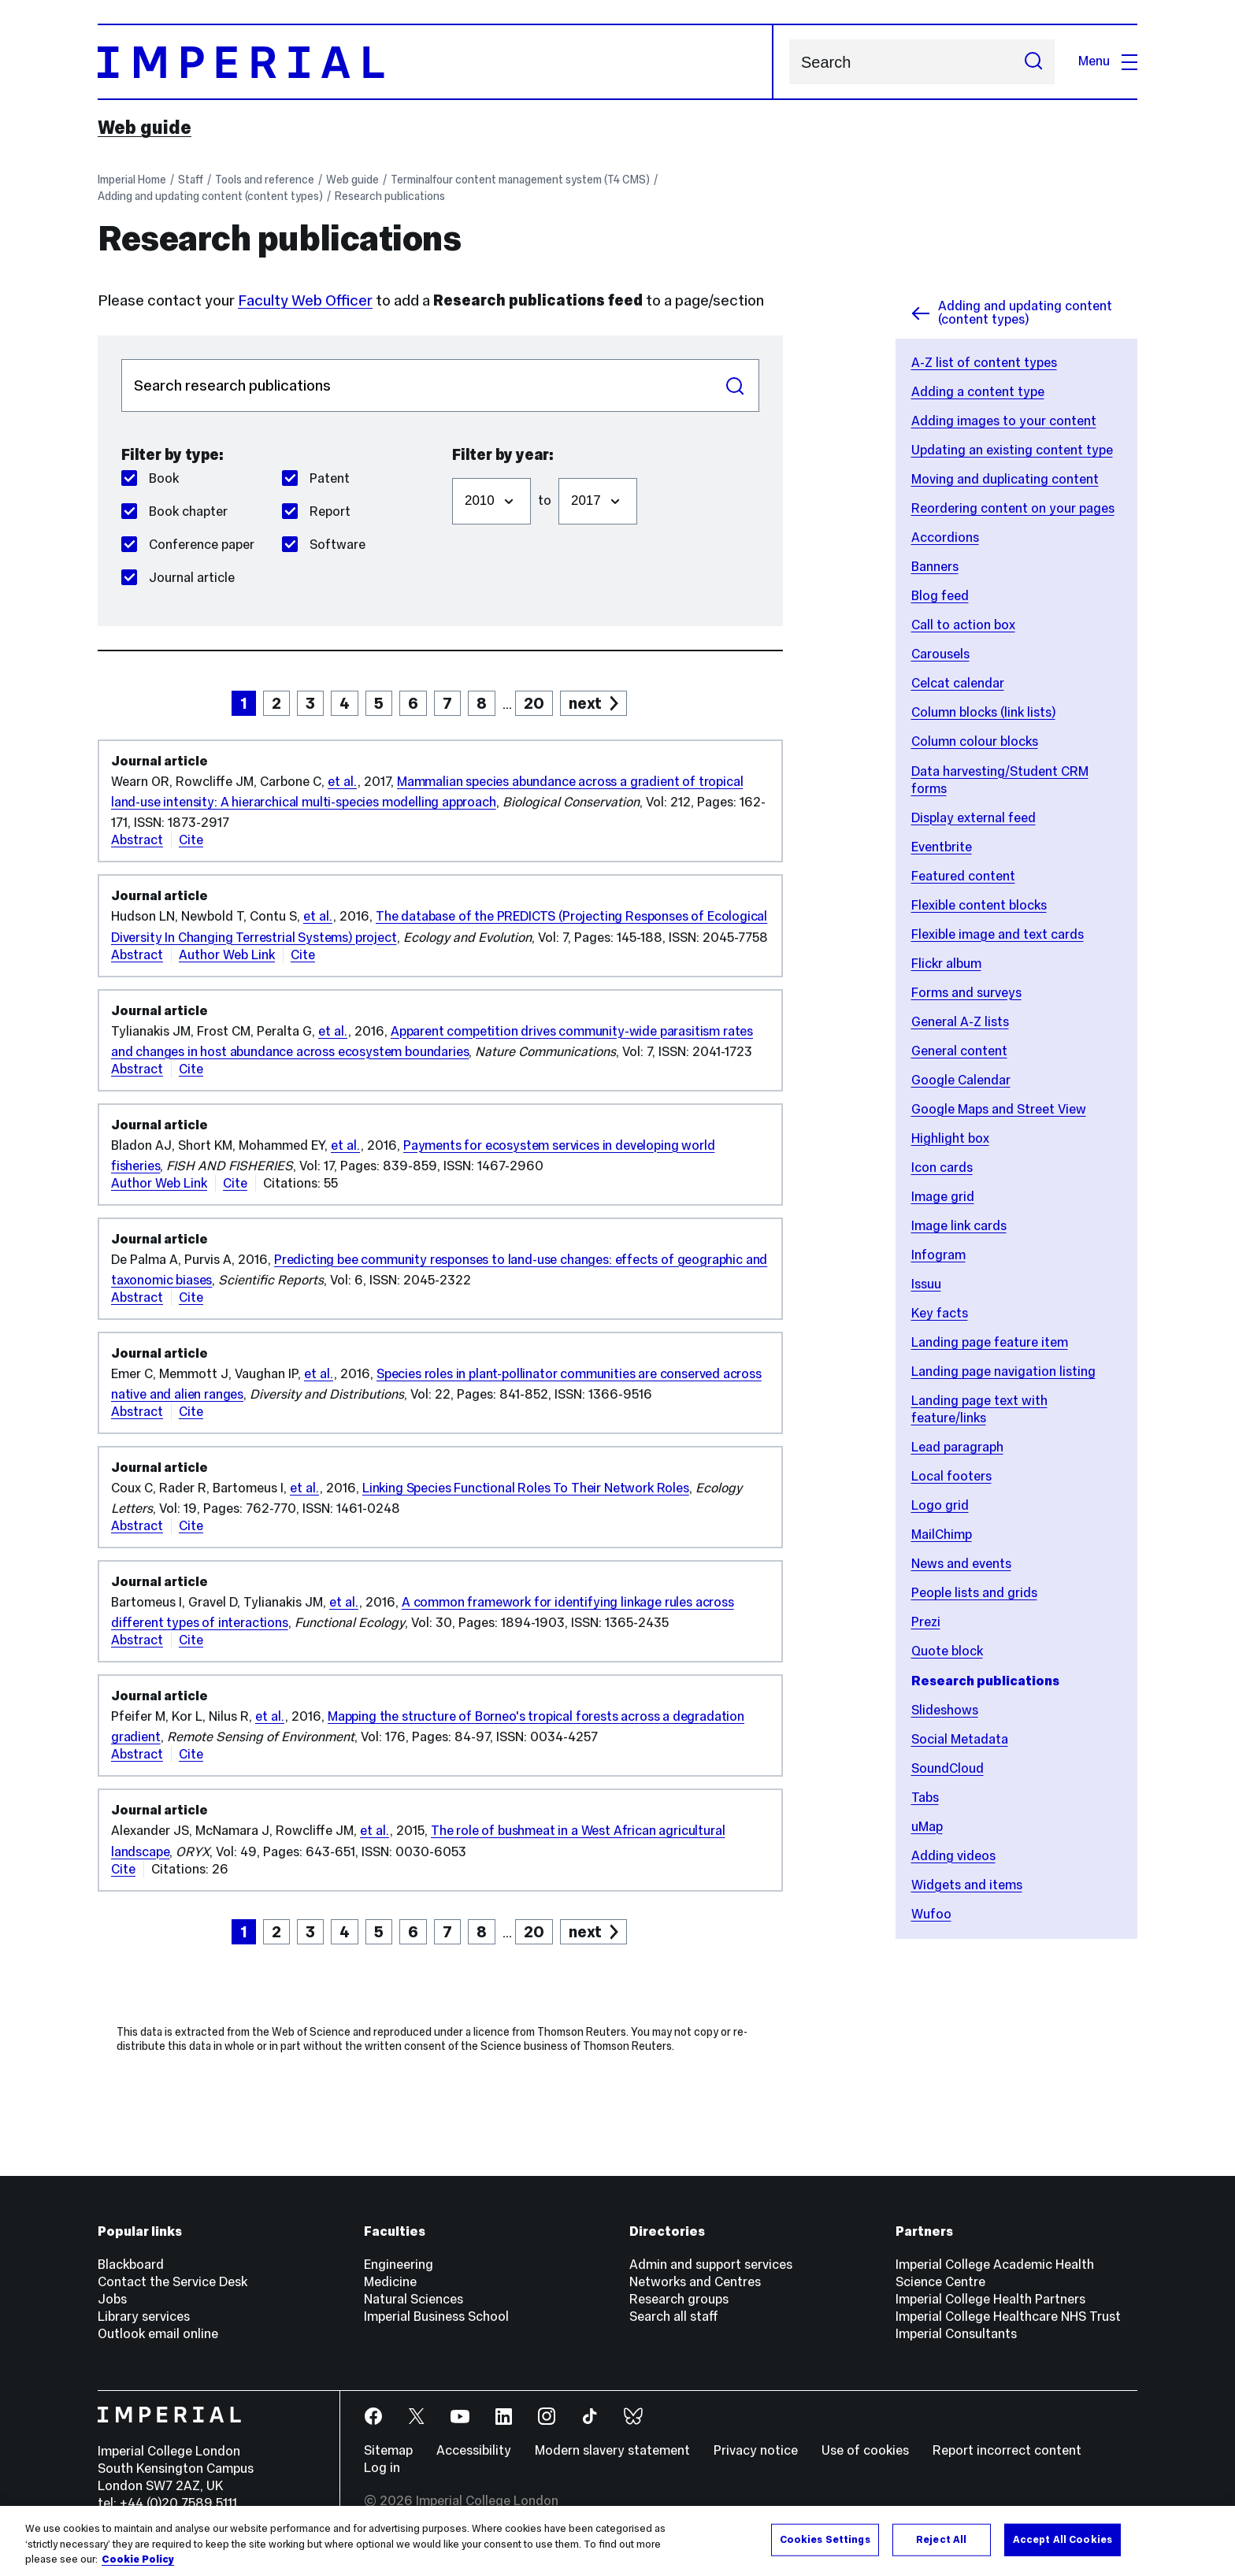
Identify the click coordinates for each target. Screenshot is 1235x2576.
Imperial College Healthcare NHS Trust (1008, 2316)
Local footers (951, 1476)
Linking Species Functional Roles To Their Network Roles (525, 1488)
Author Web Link (227, 955)
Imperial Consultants (956, 2334)
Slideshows (944, 1710)
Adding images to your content (1003, 421)
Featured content (963, 876)
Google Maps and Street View (998, 1109)
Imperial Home (132, 179)
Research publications (390, 196)
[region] (617, 2541)
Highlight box (950, 1138)
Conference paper (187, 544)
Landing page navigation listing (1003, 1371)
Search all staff (673, 2316)
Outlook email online (158, 2334)
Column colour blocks (974, 741)
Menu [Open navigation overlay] (1107, 61)
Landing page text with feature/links (979, 1409)
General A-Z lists (960, 1022)
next (585, 703)
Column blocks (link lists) (983, 712)
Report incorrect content (1007, 2450)
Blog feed (940, 595)
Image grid (942, 1196)
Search (788, 61)
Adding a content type (977, 392)
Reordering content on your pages (1012, 508)
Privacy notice (756, 2450)
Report (316, 511)
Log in (382, 2467)
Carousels (940, 654)
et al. (342, 781)
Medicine (390, 2282)
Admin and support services (710, 2264)
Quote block (947, 1651)
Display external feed (973, 818)
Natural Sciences (413, 2299)
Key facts (939, 1313)
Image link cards (959, 1226)
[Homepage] (435, 62)
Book (150, 478)
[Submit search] (1033, 61)
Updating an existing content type (1012, 450)
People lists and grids (974, 1593)
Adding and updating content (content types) (210, 196)
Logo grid (940, 1505)
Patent (316, 478)
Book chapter (174, 511)
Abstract (137, 840)
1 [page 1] (243, 703)
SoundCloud (947, 1768)
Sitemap (388, 2450)
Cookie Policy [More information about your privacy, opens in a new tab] (138, 2559)
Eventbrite (941, 847)
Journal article (178, 577)
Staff (190, 179)
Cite (191, 840)
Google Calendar (961, 1080)
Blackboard (131, 2264)
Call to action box (963, 625)
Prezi (925, 1622)
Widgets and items (966, 1885)
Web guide (144, 128)
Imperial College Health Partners (990, 2299)
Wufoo (931, 1914)
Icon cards (942, 1167)
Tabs (925, 1797)
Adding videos (953, 1856)
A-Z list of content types (984, 362)
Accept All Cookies (1062, 2539)
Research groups (679, 2299)
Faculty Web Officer (305, 300)
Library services (144, 2316)
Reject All (941, 2539)
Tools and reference (264, 179)
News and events (961, 1563)
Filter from (451, 469)
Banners (935, 566)
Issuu (926, 1284)
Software (323, 544)
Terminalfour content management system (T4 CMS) (520, 179)
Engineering (398, 2264)
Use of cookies (865, 2450)
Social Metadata (959, 1739)
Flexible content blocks (979, 905)
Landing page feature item (989, 1342)
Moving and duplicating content (1005, 479)
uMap (927, 1826)
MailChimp (941, 1534)
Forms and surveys (966, 992)
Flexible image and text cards (997, 934)
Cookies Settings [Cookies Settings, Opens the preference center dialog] (825, 2539)
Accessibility (473, 2450)
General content (959, 1051)
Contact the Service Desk (172, 2282)
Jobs (112, 2299)
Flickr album (946, 963)
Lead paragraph (957, 1447)
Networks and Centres (695, 2282)
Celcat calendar (957, 683)
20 (534, 703)
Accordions (945, 537)
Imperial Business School (436, 2316)
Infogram (938, 1255)
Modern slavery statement (612, 2450)
